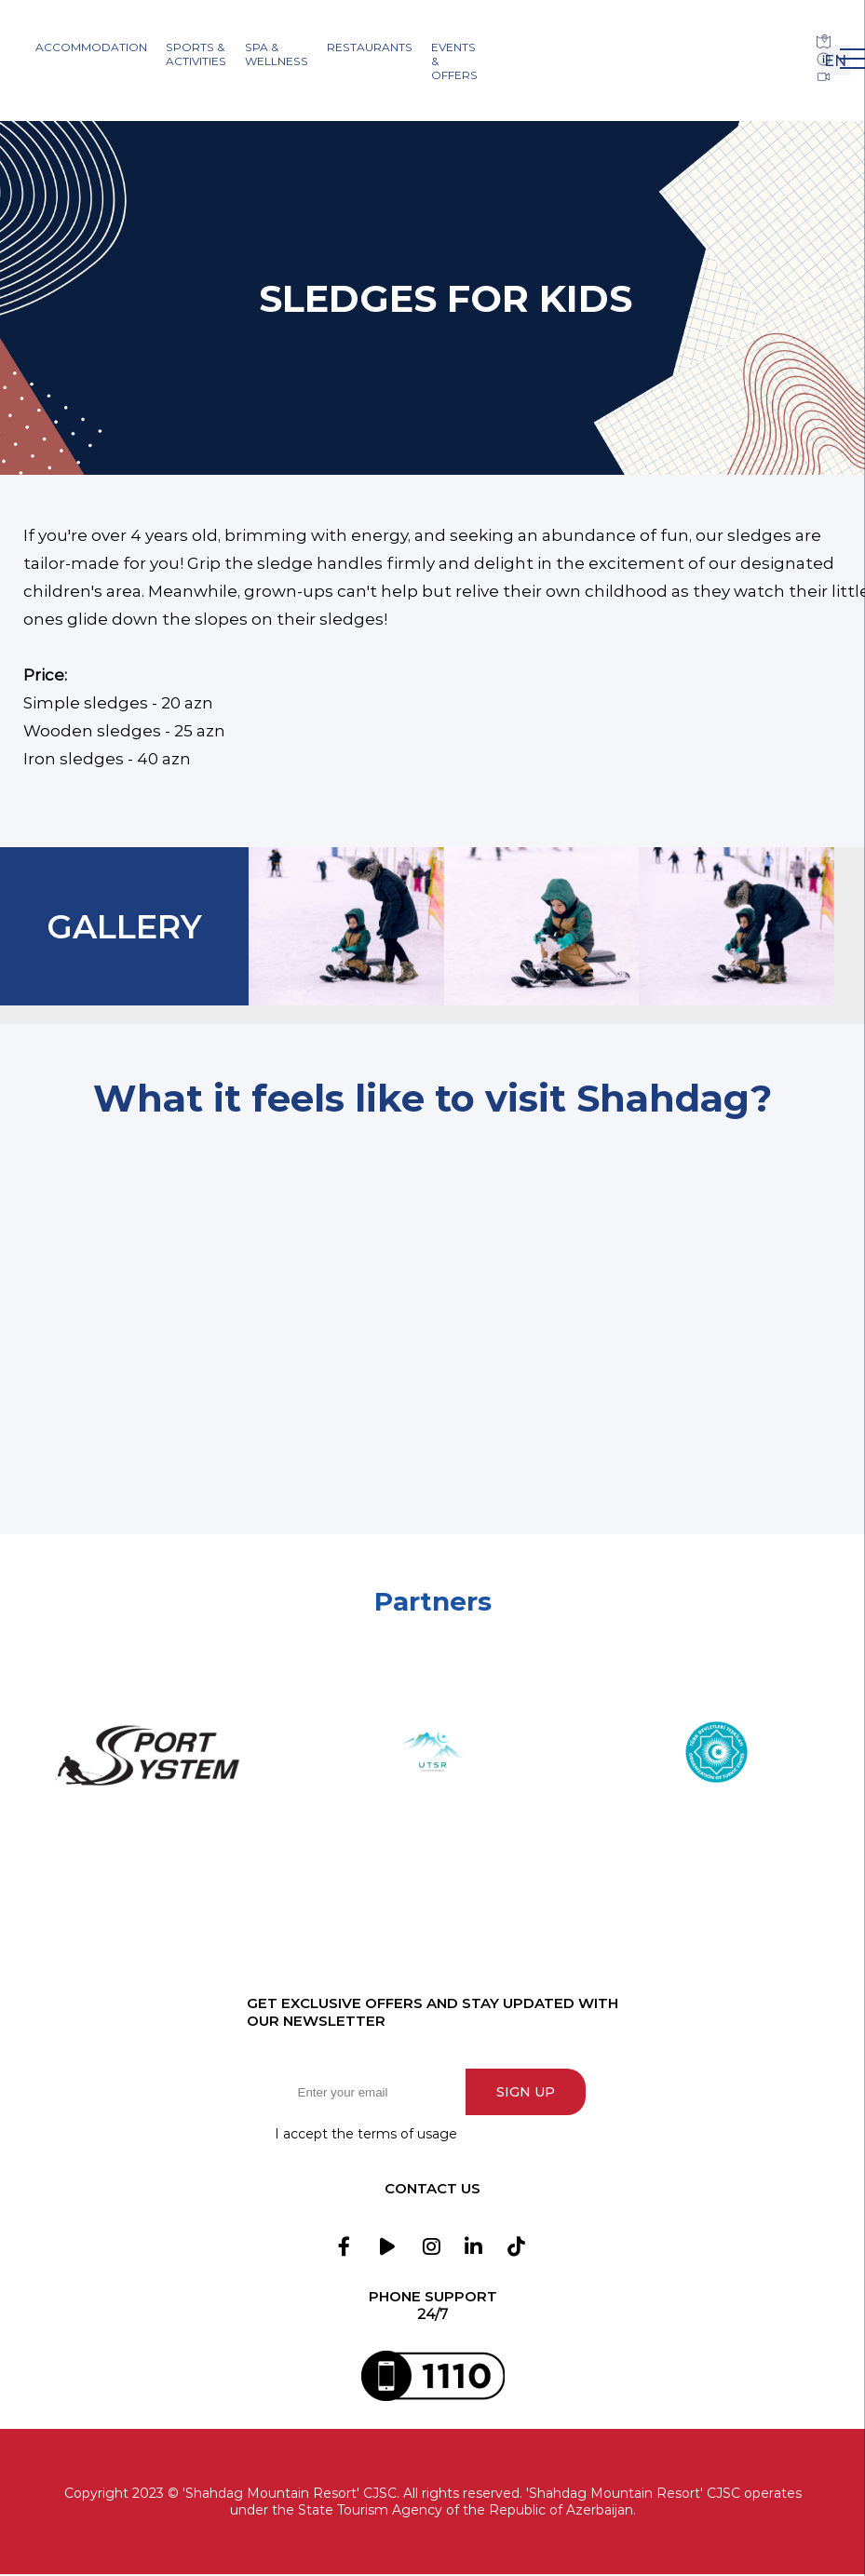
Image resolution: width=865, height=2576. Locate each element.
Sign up (528, 2092)
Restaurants (369, 47)
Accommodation (91, 47)
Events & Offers (454, 61)
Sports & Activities (196, 54)
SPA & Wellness (276, 54)
